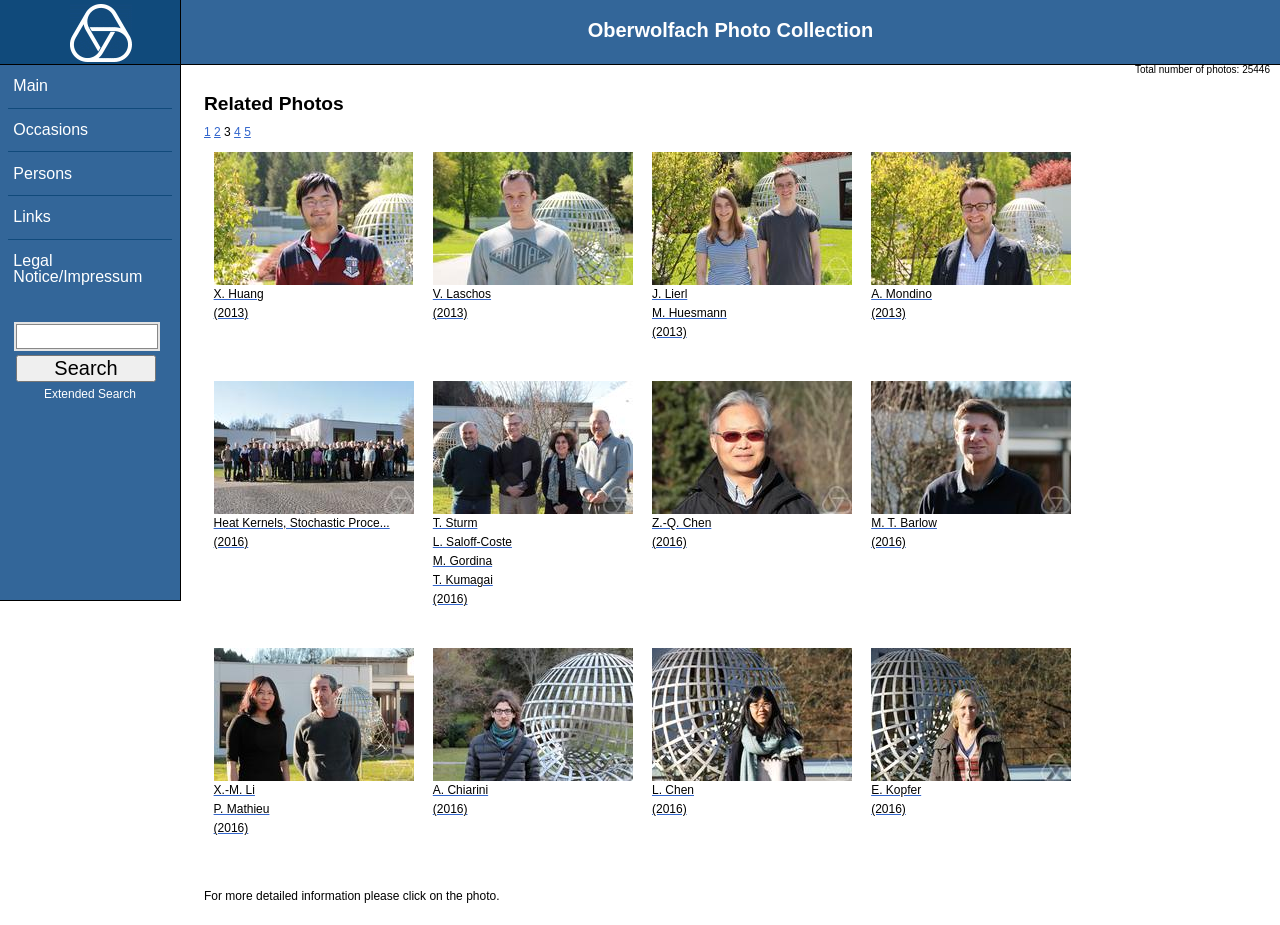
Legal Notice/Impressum (77, 268)
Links (31, 216)
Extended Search (90, 398)
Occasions (50, 129)
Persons (42, 173)
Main (30, 85)
